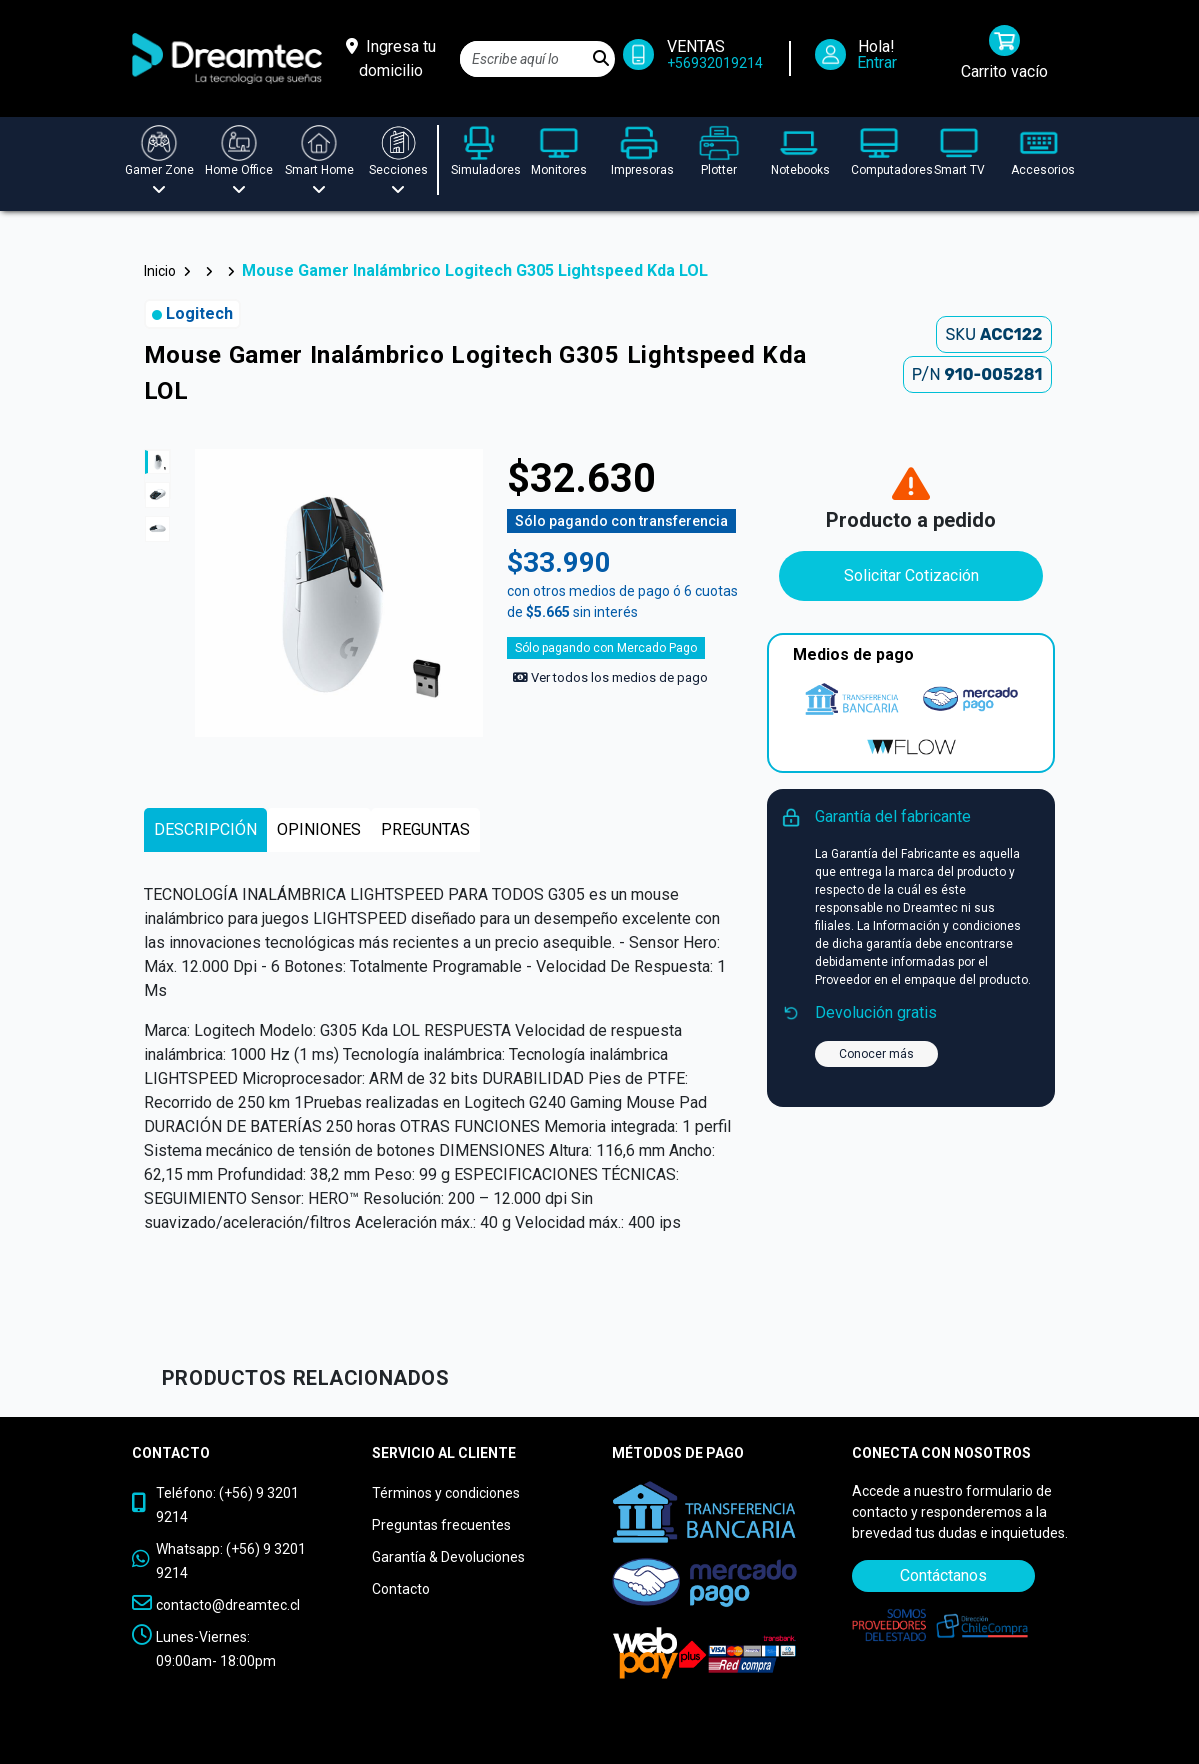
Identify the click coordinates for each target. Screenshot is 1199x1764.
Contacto (401, 1589)
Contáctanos (943, 1575)
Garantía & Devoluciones (448, 1557)
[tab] (205, 830)
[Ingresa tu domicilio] (391, 59)
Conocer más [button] (876, 1054)
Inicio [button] (160, 271)
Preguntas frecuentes (441, 1525)
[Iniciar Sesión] (862, 58)
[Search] (524, 59)
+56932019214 (715, 63)
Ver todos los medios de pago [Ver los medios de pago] (610, 677)
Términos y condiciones (446, 1493)
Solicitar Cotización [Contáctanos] (911, 575)
